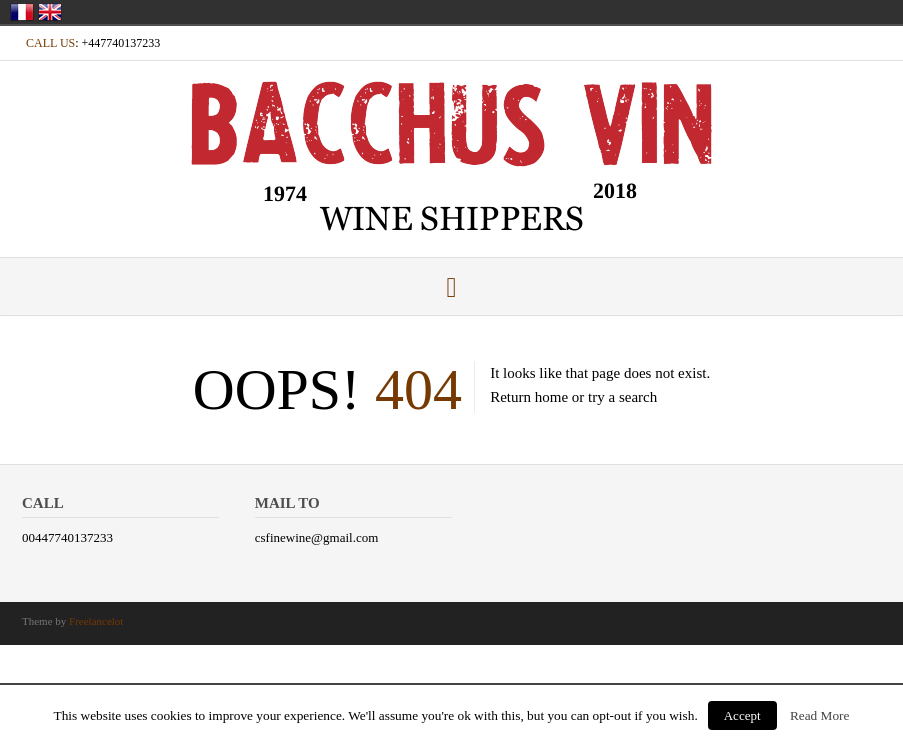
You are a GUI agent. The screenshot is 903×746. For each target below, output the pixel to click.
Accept (742, 715)
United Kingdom (50, 12)
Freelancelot (96, 621)
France (22, 12)
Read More (820, 715)
